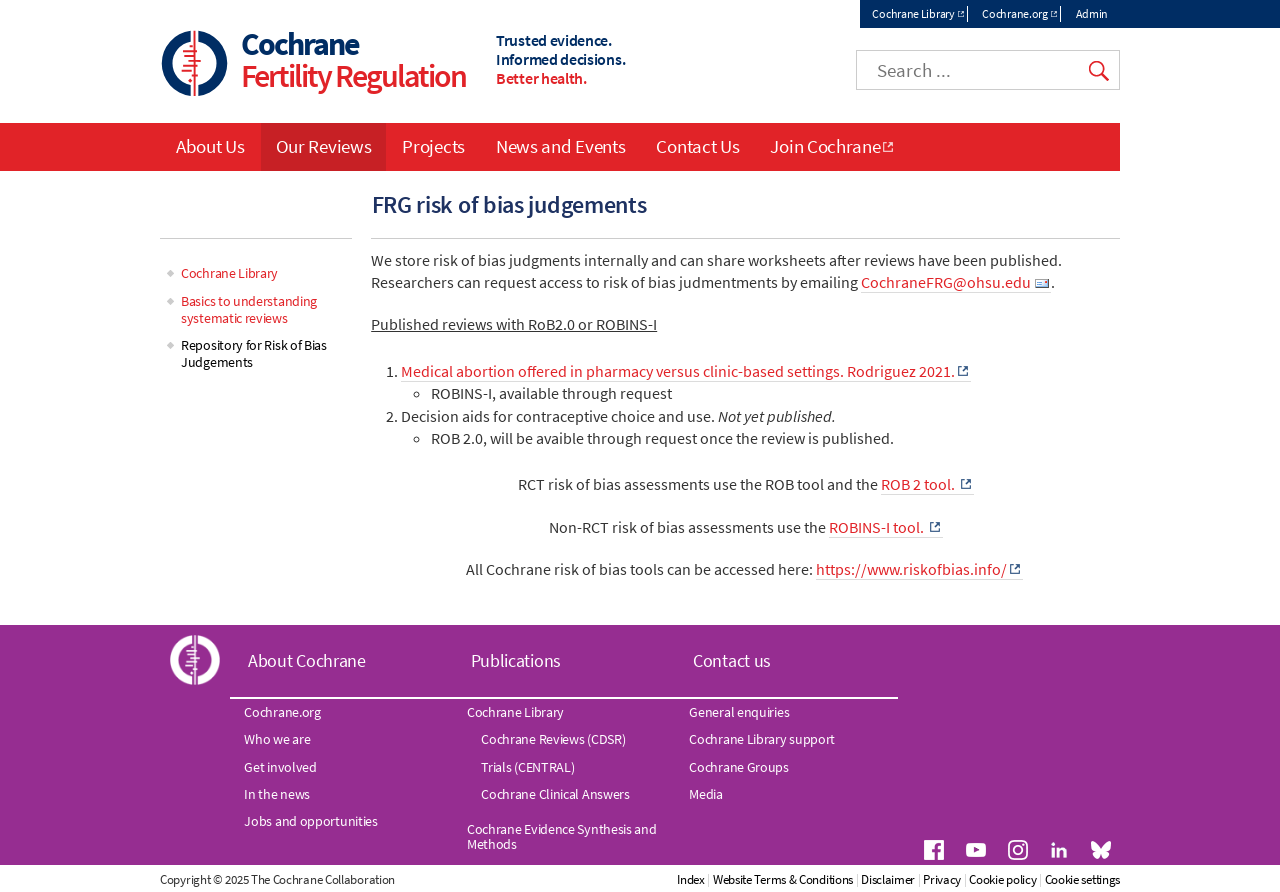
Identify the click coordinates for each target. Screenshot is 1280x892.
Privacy (942, 879)
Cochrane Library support (762, 739)
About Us (210, 146)
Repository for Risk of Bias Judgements (254, 353)
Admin (1092, 13)
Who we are (277, 739)
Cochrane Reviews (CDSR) (553, 739)
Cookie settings (1083, 879)
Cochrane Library (913, 13)
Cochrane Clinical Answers (555, 794)
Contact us (732, 660)
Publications (516, 660)
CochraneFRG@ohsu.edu (946, 282)
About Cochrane (307, 660)
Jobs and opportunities (310, 821)
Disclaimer (888, 879)
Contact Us (697, 146)
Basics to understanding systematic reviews (249, 309)
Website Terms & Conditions (783, 879)
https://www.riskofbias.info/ (911, 569)
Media (706, 794)
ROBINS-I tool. (878, 527)
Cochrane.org (1014, 13)
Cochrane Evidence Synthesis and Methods (562, 836)
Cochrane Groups (739, 767)
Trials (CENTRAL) (527, 767)
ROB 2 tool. (919, 484)
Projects (433, 146)
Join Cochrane (825, 146)
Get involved (280, 767)
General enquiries (739, 712)
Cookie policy (1002, 879)
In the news (277, 794)
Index (691, 879)
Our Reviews (324, 146)
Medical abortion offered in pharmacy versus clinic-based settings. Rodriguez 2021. (678, 371)
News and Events (561, 146)
